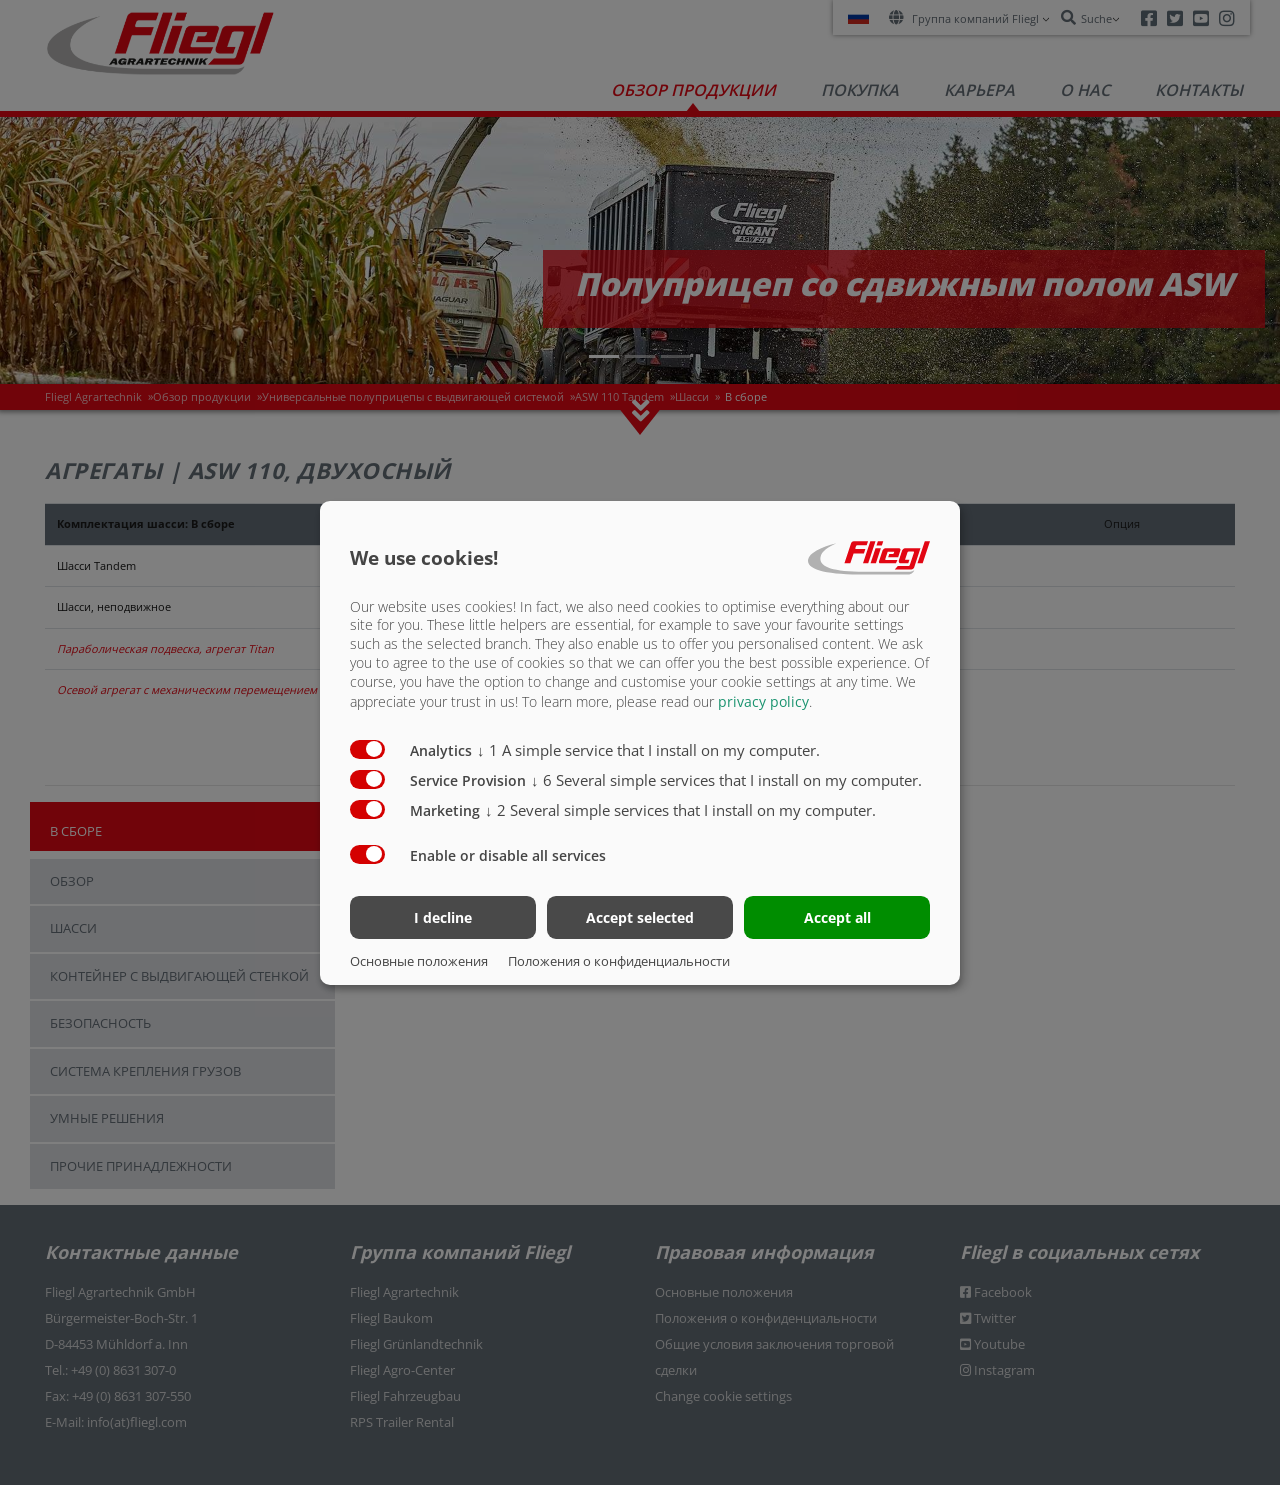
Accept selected (640, 917)
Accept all (837, 917)
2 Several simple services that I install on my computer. (680, 810)
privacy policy (763, 701)
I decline (443, 917)
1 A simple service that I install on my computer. (648, 750)
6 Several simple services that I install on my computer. (726, 780)
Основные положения (419, 961)
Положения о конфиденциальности (619, 961)
